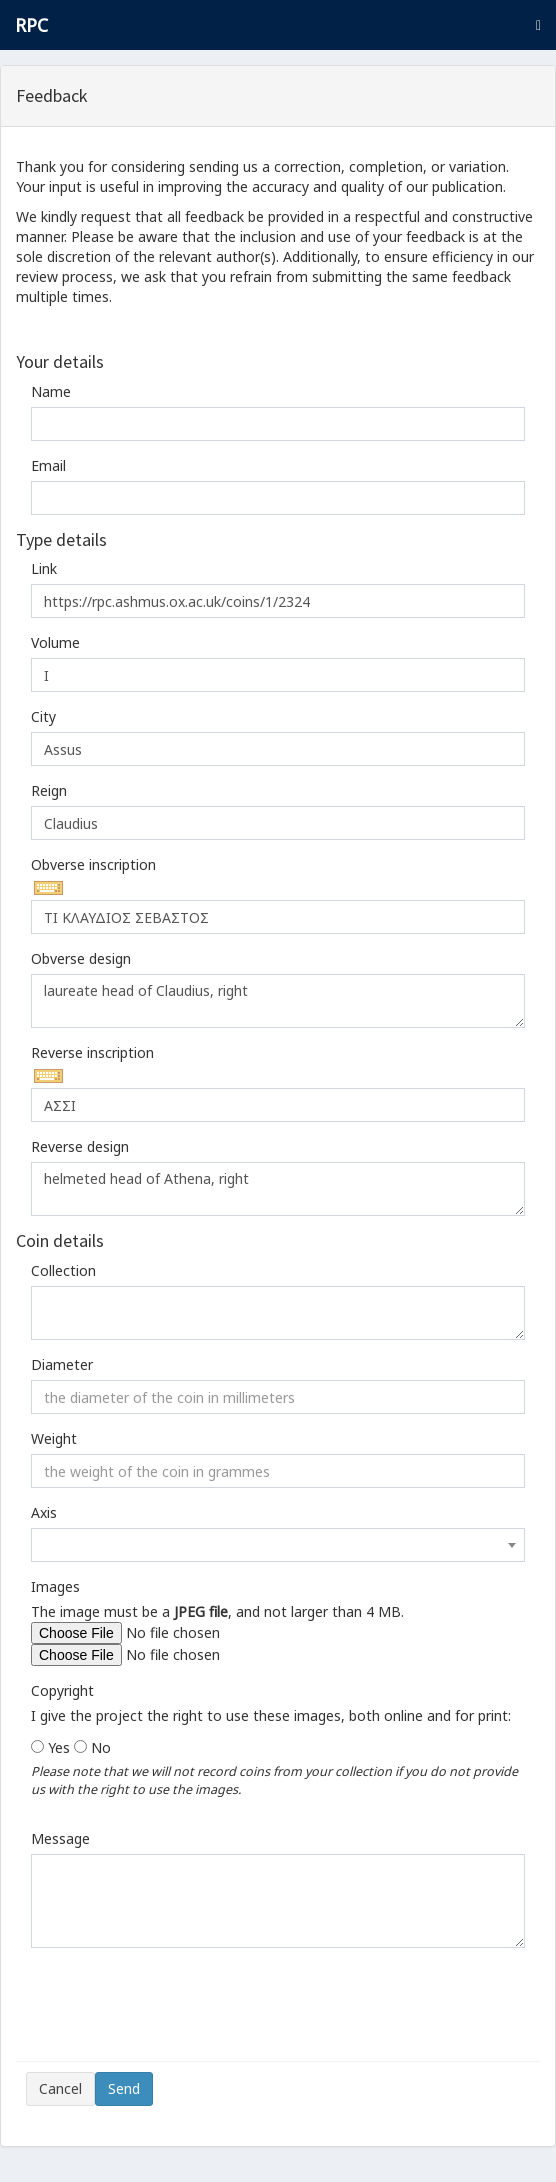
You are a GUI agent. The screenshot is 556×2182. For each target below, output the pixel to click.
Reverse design (80, 1146)
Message (60, 1838)
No (101, 1747)
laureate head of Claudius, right (278, 1001)
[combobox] (278, 1545)
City (43, 716)
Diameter (62, 1364)
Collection (63, 1270)
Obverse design (81, 958)
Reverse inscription (92, 1052)
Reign (49, 790)
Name (51, 391)
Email (48, 465)
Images (55, 1586)
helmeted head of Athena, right (278, 1189)
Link (44, 568)
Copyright (62, 1690)
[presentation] (178, 2012)
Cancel (60, 2088)
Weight (54, 1438)
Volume (55, 642)
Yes (59, 1747)
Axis (44, 1512)
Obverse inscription (93, 864)
